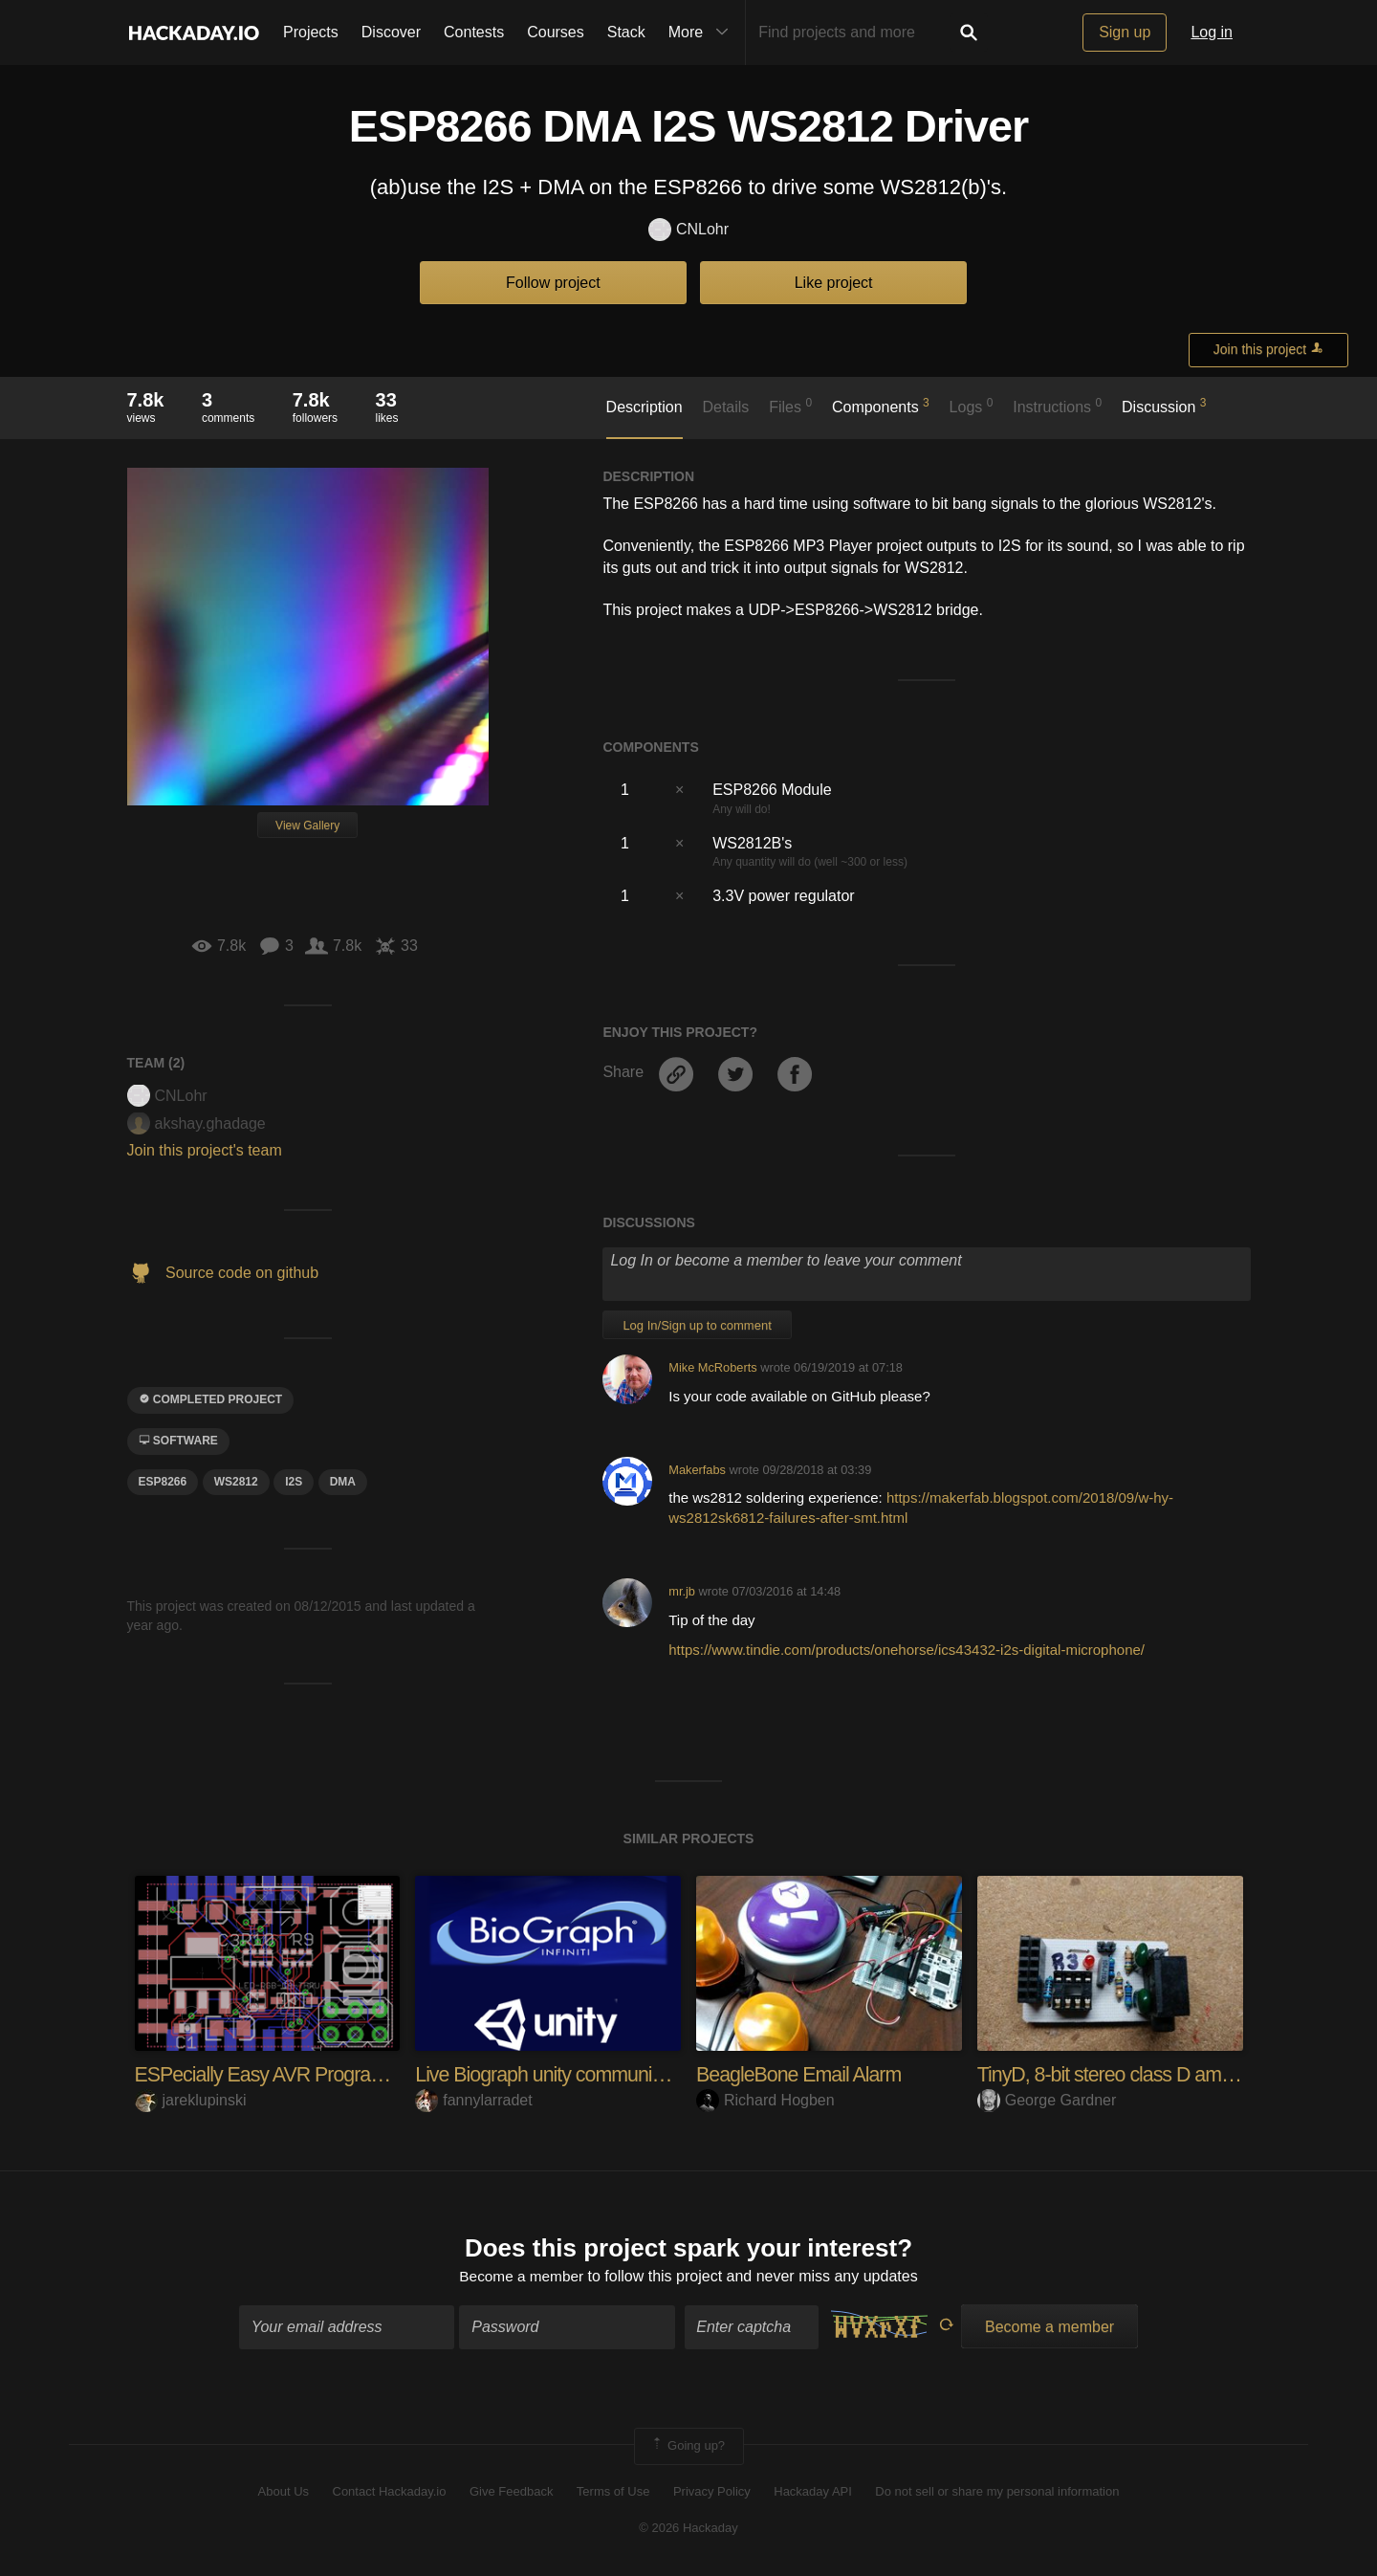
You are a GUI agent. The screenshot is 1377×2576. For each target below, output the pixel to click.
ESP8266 (163, 1481)
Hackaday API (813, 2492)
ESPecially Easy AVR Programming (286, 2074)
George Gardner (1047, 2100)
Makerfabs (697, 1470)
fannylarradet (473, 2100)
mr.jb (681, 1591)
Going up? (687, 2447)
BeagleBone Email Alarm (801, 2074)
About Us (283, 2492)
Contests (474, 32)
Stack (626, 32)
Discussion (1164, 405)
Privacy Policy (712, 2492)
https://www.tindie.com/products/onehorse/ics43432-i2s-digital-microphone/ (906, 1649)
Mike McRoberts (712, 1367)
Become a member (521, 2277)
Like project (834, 283)
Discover (391, 32)
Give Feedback (511, 2492)
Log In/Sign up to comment (697, 1325)
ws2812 (236, 1481)
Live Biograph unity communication (562, 2074)
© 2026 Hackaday (688, 2528)
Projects (311, 32)
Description (644, 407)
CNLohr (688, 230)
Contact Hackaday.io (390, 2492)
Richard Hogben (765, 2100)
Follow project (553, 283)
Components (880, 405)
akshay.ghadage (196, 1123)
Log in (1212, 32)
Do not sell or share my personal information (997, 2492)
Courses (555, 32)
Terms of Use (613, 2492)
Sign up (1124, 32)
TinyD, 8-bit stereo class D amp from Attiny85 (1166, 2074)
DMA (343, 1481)
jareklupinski (191, 2100)
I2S (293, 1481)
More (702, 32)
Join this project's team (204, 1150)
